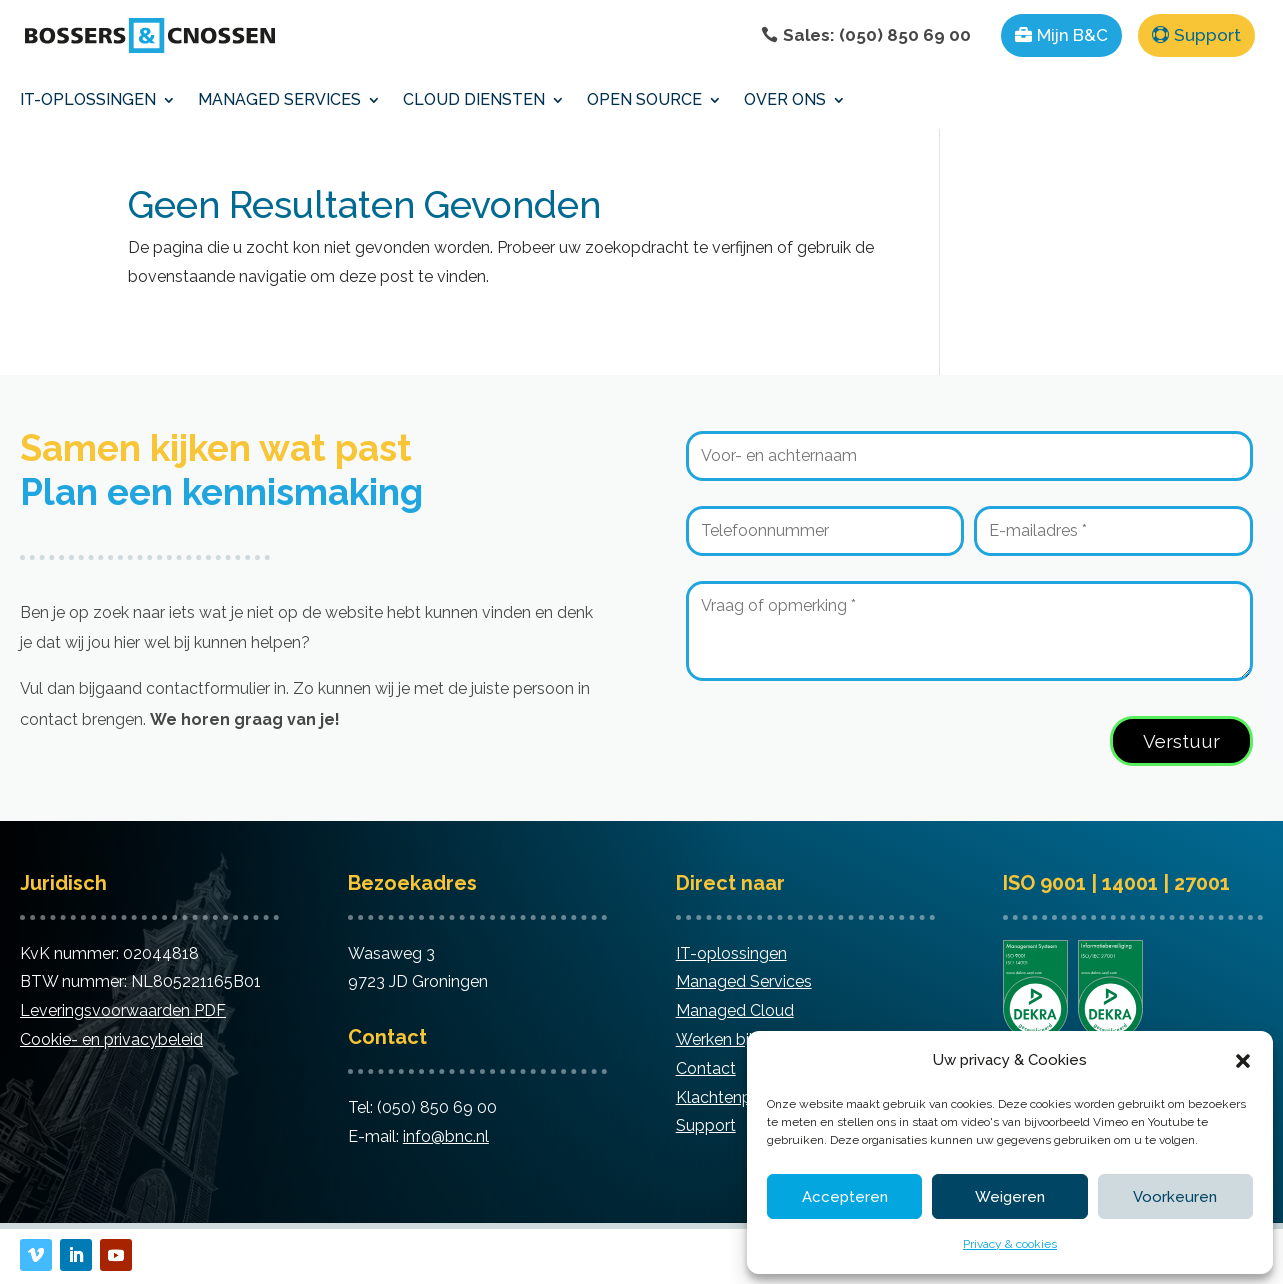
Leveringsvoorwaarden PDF (123, 1010)
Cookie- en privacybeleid (111, 1039)
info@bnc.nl (446, 1136)
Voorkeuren (1175, 1197)
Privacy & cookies (1010, 1244)
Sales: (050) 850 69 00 (877, 35)
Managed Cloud (735, 1010)
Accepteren (845, 1197)
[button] (1243, 1061)
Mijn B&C (1072, 35)
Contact (706, 1068)
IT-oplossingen (731, 953)
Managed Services (744, 981)
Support (1207, 35)
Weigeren (1010, 1197)
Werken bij (714, 1039)
